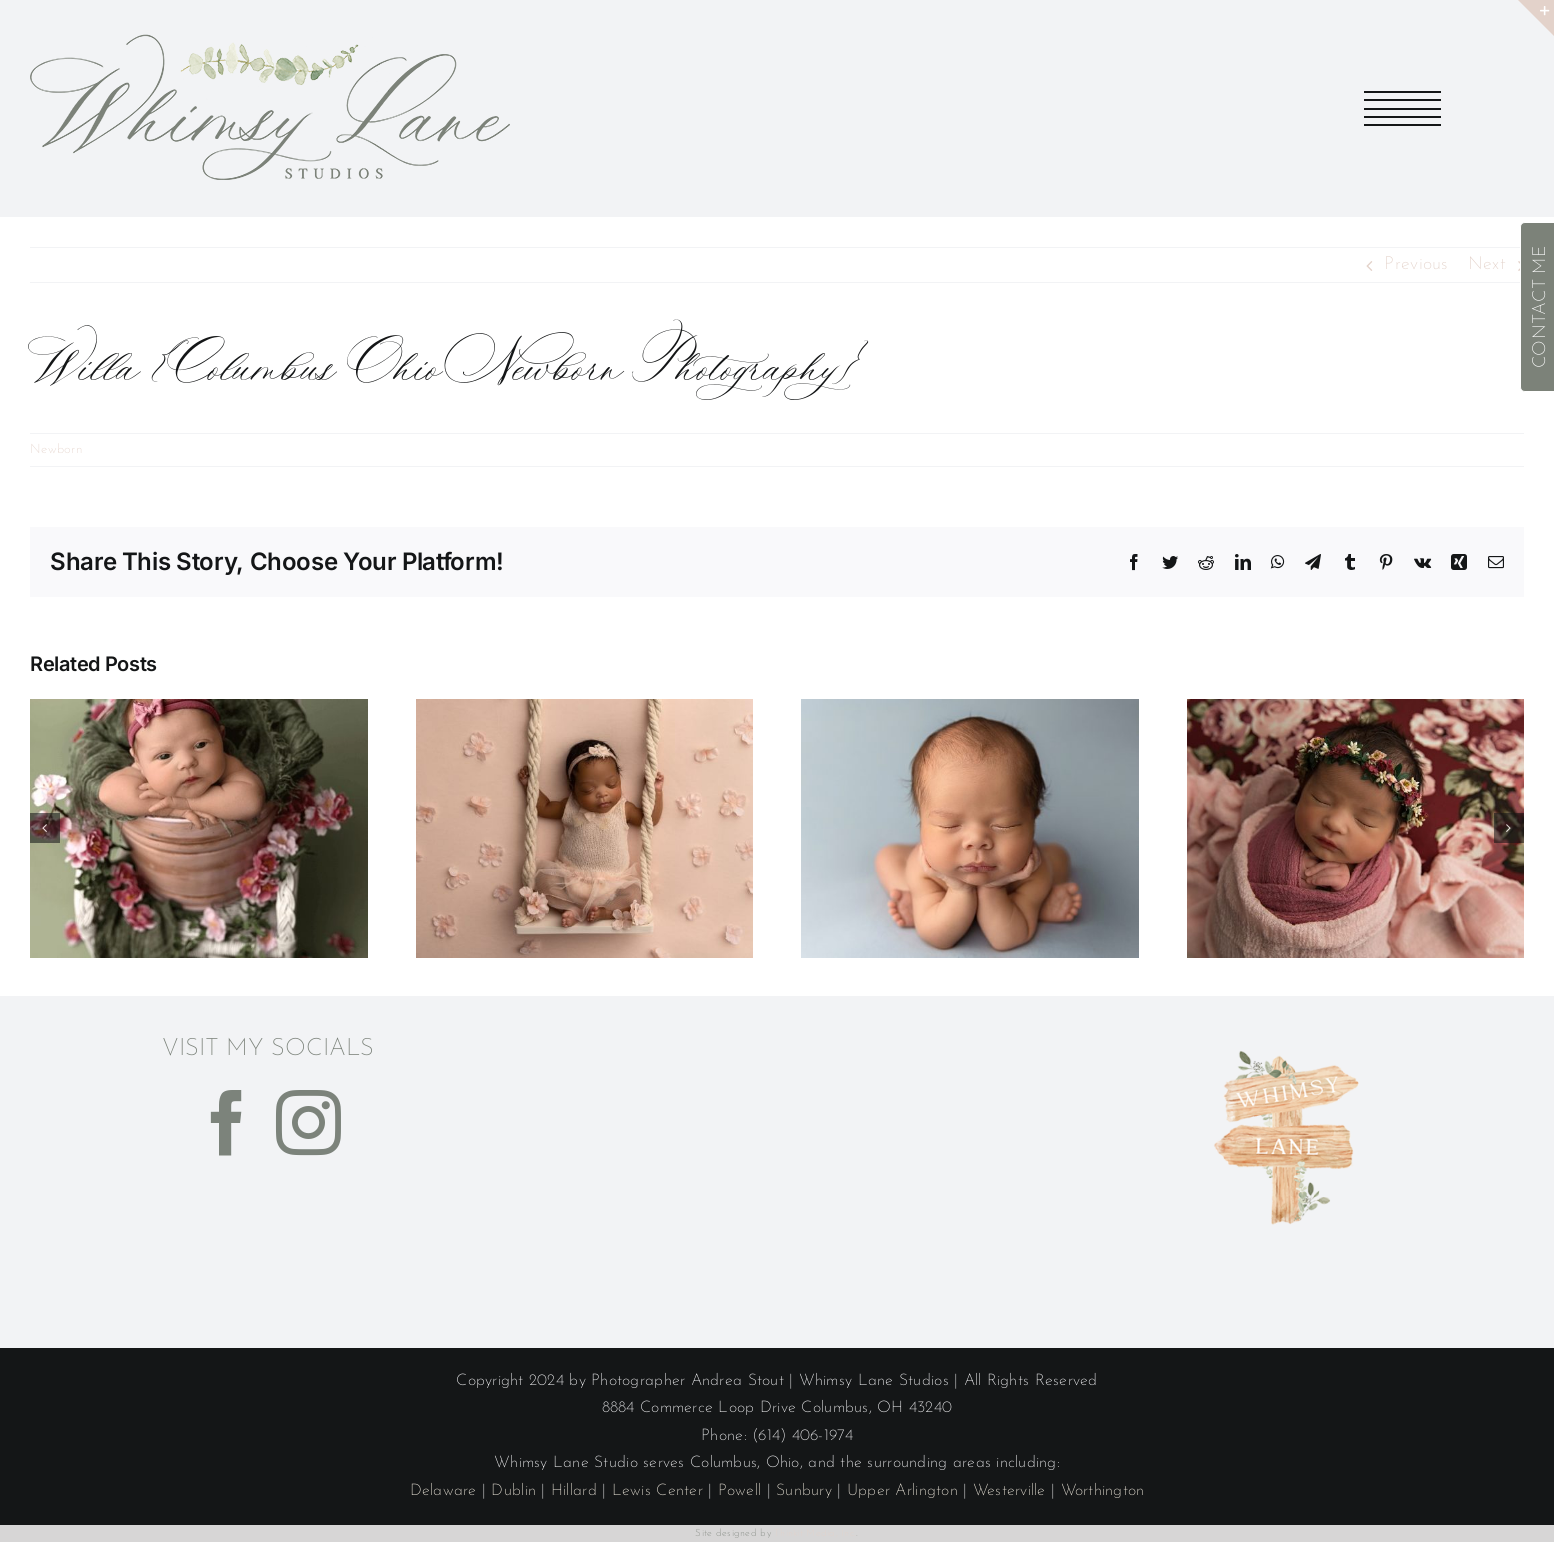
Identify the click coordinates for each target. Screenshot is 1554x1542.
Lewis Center (657, 1491)
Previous (1415, 264)
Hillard (574, 1491)
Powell (740, 1491)
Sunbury (804, 1491)
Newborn (56, 449)
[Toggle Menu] (1404, 108)
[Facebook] (227, 1122)
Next (1487, 264)
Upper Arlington (902, 1491)
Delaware (443, 1491)
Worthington (1103, 1491)
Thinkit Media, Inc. (815, 1533)
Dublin (513, 1491)
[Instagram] (308, 1122)
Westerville (1009, 1491)
